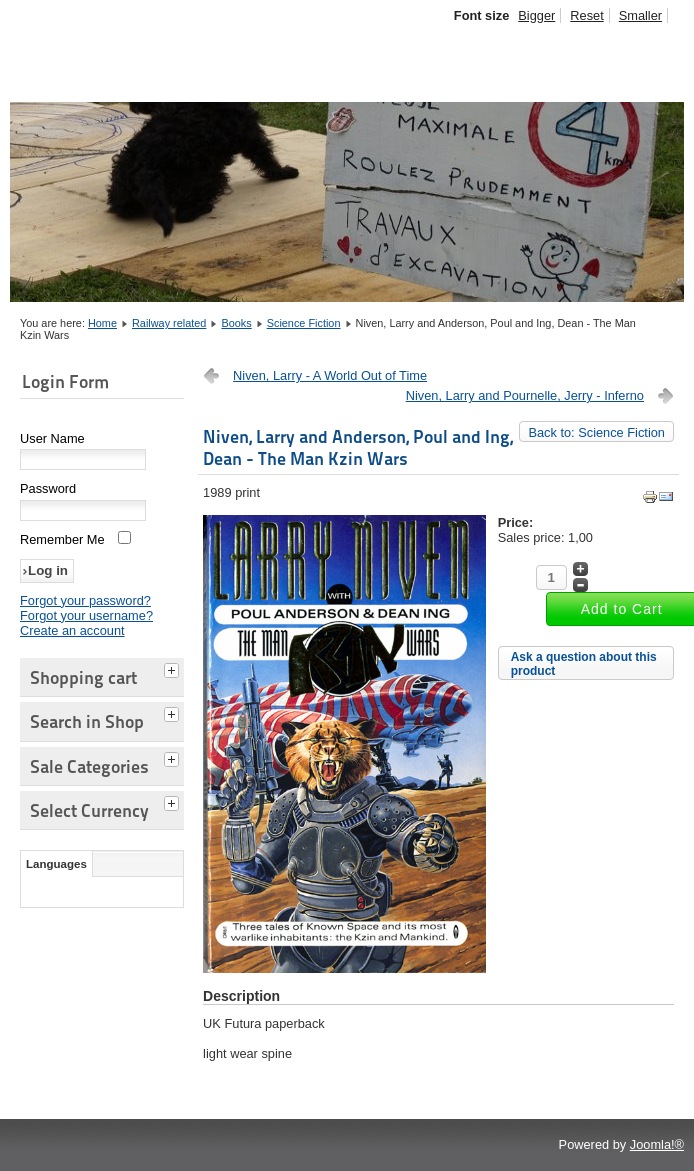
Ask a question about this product (584, 664)
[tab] (174, 668)
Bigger (536, 15)
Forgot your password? (85, 600)
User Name (52, 438)
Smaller (640, 15)
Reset (586, 15)
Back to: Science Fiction (596, 432)
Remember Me (62, 539)
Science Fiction (304, 323)
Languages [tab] (56, 864)
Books (236, 323)
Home (102, 323)
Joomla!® (657, 1144)
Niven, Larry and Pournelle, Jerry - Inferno (525, 395)
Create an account (72, 630)
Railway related (169, 323)
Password (48, 488)
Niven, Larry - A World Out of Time (330, 375)
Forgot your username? (86, 615)
